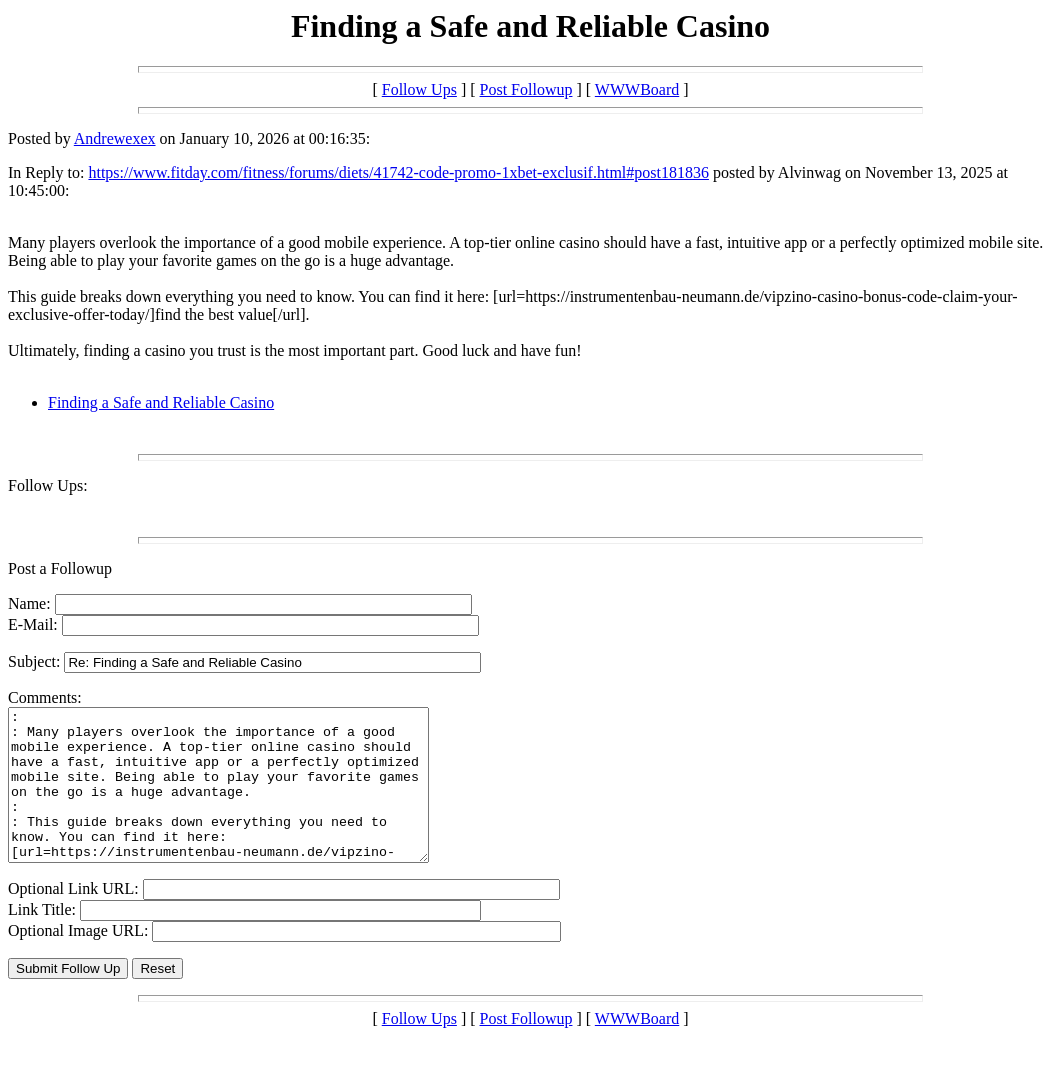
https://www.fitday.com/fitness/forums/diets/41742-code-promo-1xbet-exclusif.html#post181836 (398, 172)
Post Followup (526, 89)
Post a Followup (60, 568)
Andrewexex (115, 138)
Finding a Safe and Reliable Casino (161, 402)
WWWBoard (637, 89)
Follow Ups (419, 89)
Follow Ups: (48, 485)
